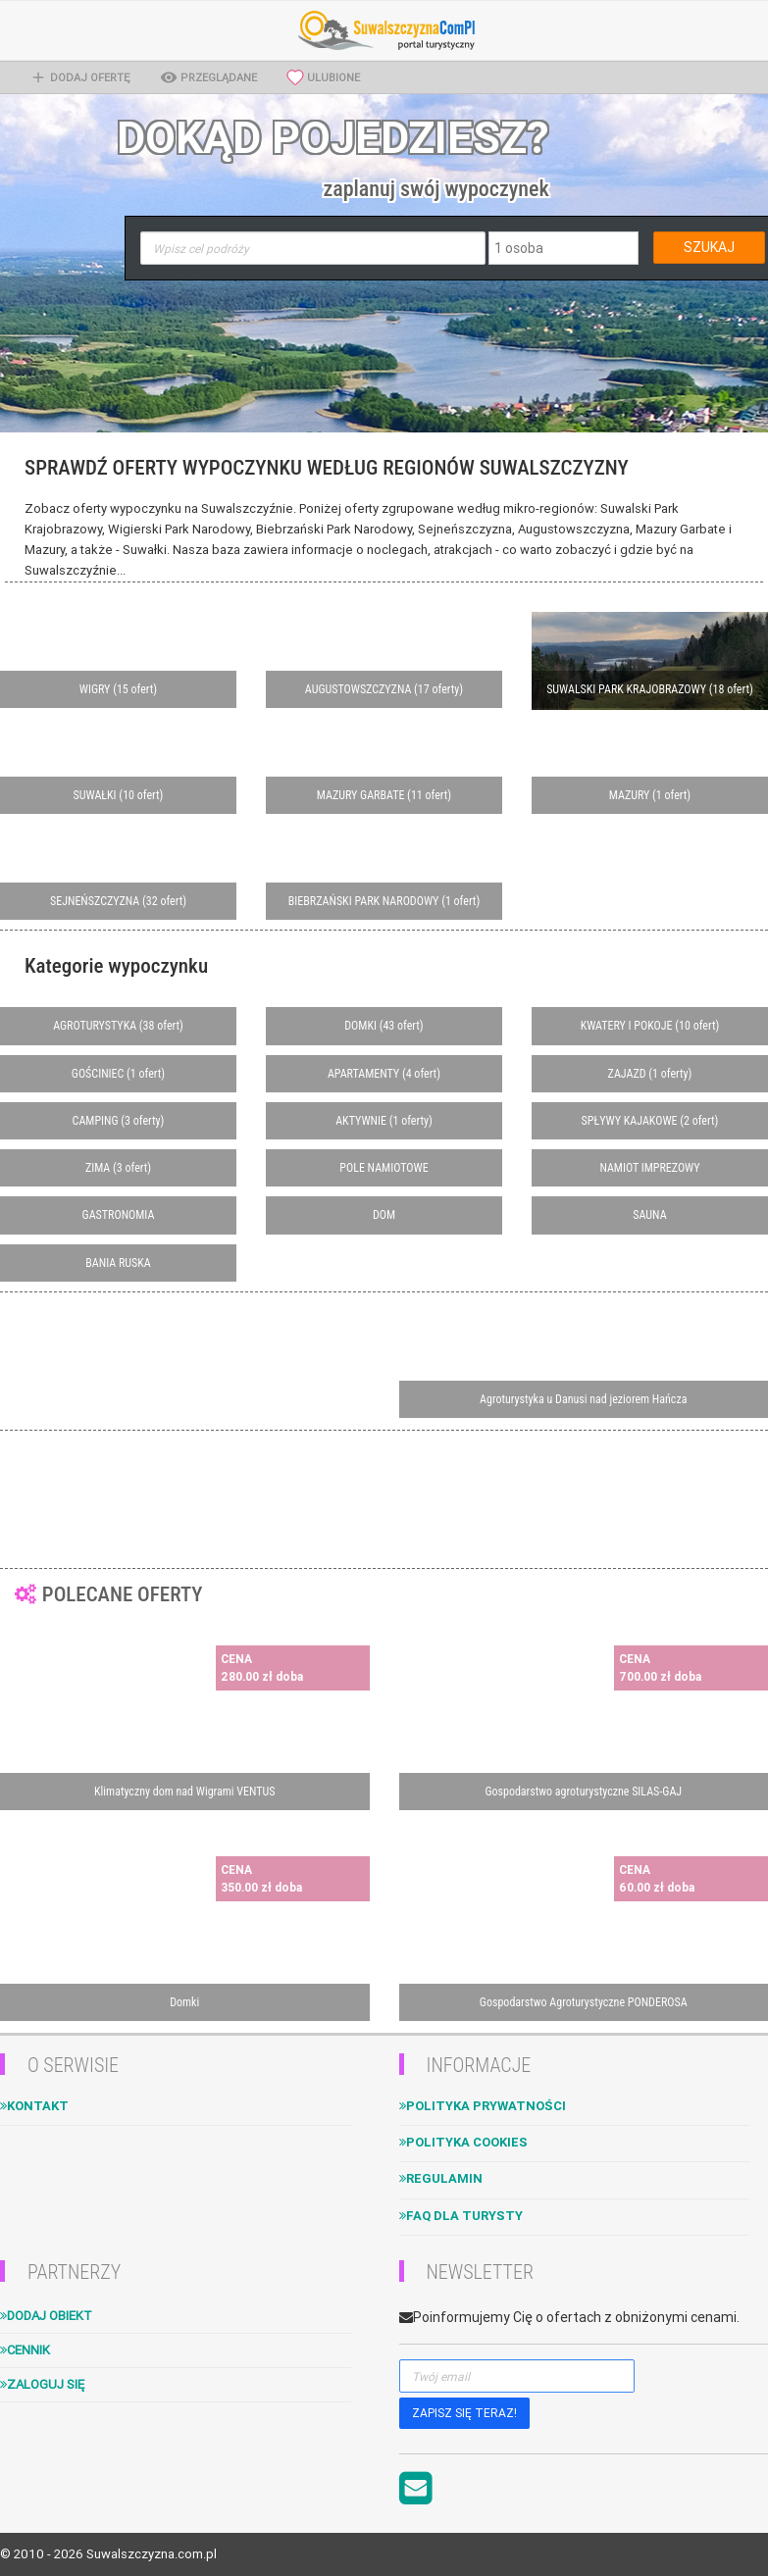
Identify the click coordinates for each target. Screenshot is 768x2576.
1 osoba (518, 248)
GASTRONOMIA (118, 1215)
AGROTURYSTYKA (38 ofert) (118, 1026)
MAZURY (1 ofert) (650, 795)
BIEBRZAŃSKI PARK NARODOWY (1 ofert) (384, 901)
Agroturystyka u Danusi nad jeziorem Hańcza (583, 1399)
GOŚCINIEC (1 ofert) (118, 1074)
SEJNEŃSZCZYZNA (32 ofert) (118, 901)
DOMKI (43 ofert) (383, 1026)
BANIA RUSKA (117, 1263)
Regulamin (441, 2178)
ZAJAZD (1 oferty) (650, 1074)
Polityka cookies (463, 2142)
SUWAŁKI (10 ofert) (119, 795)
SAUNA (649, 1215)
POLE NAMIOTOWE (383, 1168)
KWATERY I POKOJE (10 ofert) (650, 1026)
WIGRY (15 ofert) (118, 689)
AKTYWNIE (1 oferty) (384, 1121)
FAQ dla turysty (461, 2215)
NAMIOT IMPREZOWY (649, 1168)
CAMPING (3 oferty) (119, 1121)
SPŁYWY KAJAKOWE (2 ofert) (650, 1121)
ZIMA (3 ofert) (118, 1168)
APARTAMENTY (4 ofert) (384, 1074)
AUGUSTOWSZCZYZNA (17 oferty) (384, 689)
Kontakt (34, 2105)
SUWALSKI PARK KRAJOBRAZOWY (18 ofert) (649, 689)
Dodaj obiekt (46, 2315)
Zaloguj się (42, 2384)
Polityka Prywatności (482, 2105)
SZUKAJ (709, 247)
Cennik (25, 2350)
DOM (384, 1215)
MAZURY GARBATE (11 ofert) (384, 795)
